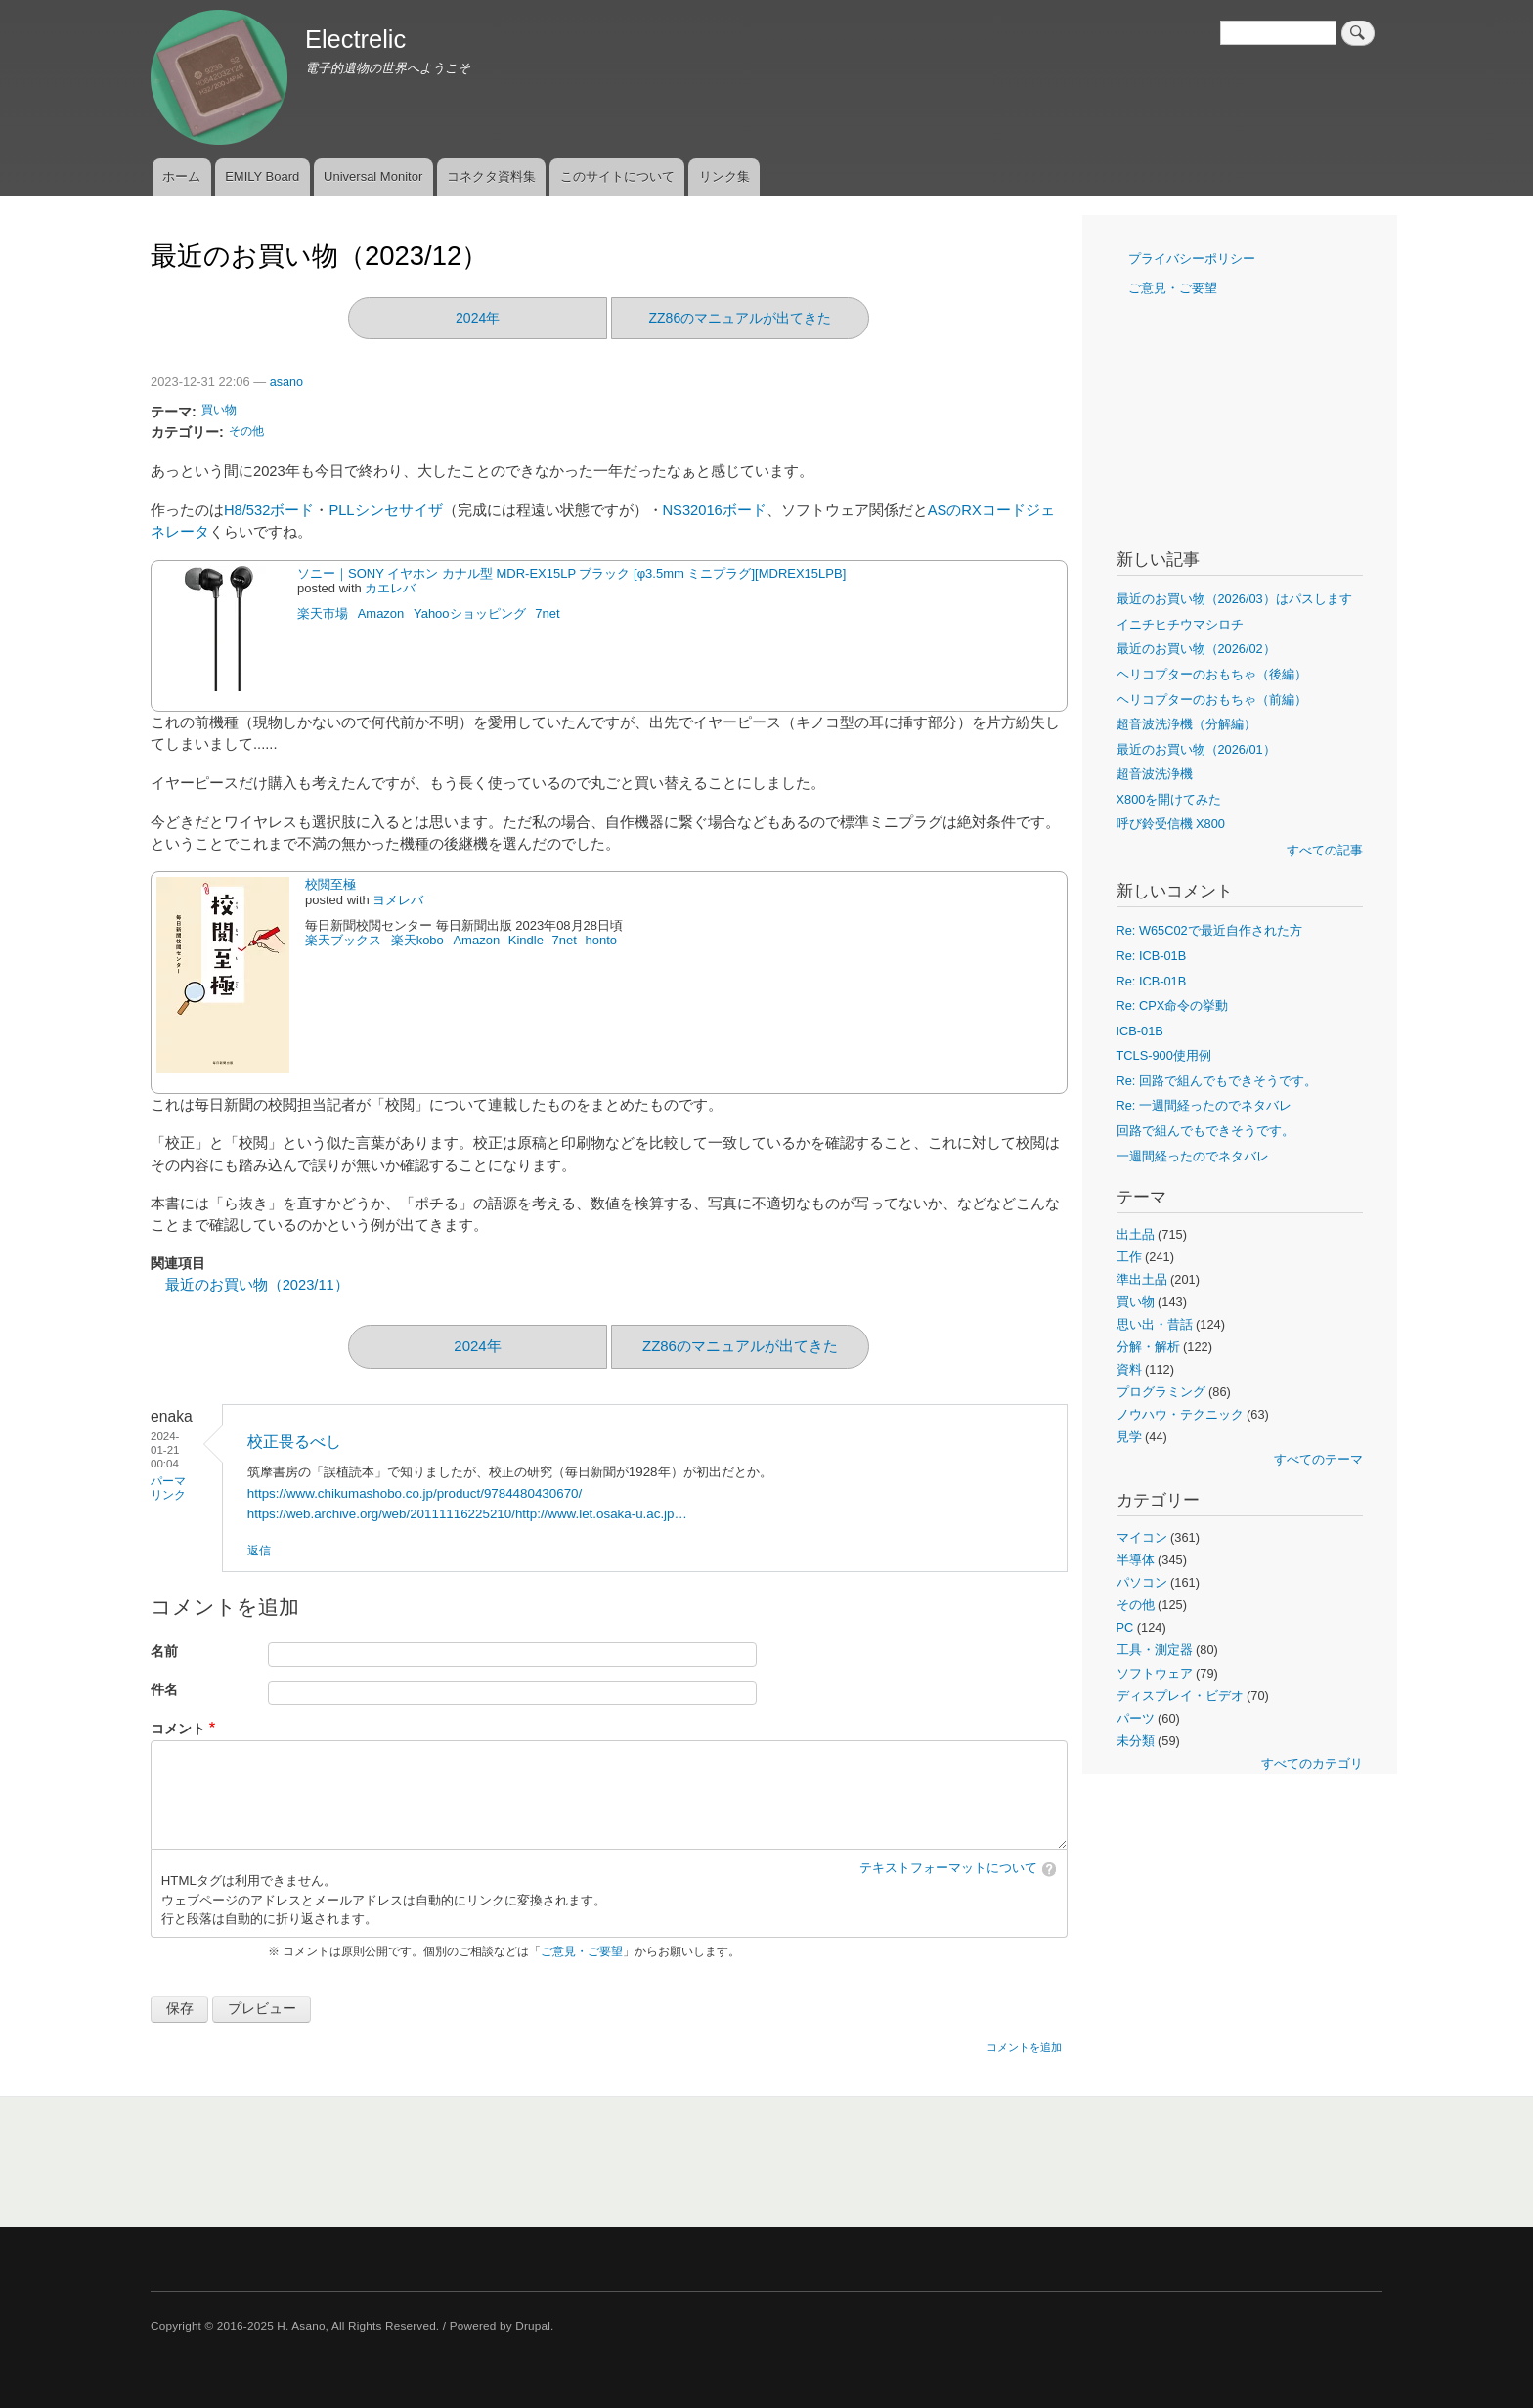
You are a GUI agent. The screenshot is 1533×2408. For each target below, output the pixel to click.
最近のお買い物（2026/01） (1196, 749)
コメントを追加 (1024, 2047)
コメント (178, 1729)
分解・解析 (1148, 1346)
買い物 (219, 410)
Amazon (381, 613)
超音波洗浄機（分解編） (1186, 724)
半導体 (1136, 1560)
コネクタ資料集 (491, 176)
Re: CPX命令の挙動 (1173, 1005)
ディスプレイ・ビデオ (1180, 1695)
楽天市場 (322, 613)
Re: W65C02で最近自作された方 (1209, 930)
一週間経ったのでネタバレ (1193, 1156)
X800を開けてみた (1169, 799)
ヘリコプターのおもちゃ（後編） (1212, 674)
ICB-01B (1140, 1031)
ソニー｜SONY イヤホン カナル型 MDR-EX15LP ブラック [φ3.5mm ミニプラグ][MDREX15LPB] (571, 573)
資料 (1129, 1369)
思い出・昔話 (1155, 1324)
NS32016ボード (714, 510)
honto (601, 940)
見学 (1129, 1436)
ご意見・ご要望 (582, 1951)
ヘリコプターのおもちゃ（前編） (1212, 699)
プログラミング (1161, 1391)
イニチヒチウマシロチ (1180, 624)
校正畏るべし (294, 1441)
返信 (259, 1550)
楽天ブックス (343, 940)
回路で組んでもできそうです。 (1205, 1130)
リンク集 (724, 176)
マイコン (1142, 1537)
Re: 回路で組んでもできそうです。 (1217, 1080)
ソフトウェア (1155, 1673)
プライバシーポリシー (1191, 258)
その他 (246, 431)
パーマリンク (168, 1488)
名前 (164, 1651)
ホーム (181, 176)
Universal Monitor (373, 176)
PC (1125, 1627)
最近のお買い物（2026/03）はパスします (1234, 598)
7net (547, 613)
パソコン (1142, 1582)
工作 (1129, 1256)
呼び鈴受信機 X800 (1171, 823)
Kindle (526, 940)
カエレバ (390, 588)
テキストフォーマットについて (948, 1868)
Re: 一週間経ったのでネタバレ (1204, 1105)
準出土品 (1142, 1279)
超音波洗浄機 (1155, 773)
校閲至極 (330, 884)
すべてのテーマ (1318, 1459)
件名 (164, 1690)
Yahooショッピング (470, 613)
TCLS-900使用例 (1164, 1055)
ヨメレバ (397, 900)
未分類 (1136, 1740)
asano (286, 382)
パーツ (1136, 1718)
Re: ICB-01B (1152, 955)
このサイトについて (617, 176)
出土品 (1136, 1234)
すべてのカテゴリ (1312, 1763)
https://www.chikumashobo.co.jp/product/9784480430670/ (414, 1493)
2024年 (478, 318)
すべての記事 (1325, 850)
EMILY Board (262, 176)
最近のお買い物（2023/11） (257, 1284)
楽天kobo (417, 940)
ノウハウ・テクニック (1180, 1414)
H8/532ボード (269, 510)
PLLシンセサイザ (385, 510)
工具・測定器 (1155, 1649)
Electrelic (355, 39)
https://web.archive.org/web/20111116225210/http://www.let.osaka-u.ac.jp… (467, 1514)
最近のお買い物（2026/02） (1196, 648)
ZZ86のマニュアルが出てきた (740, 318)
